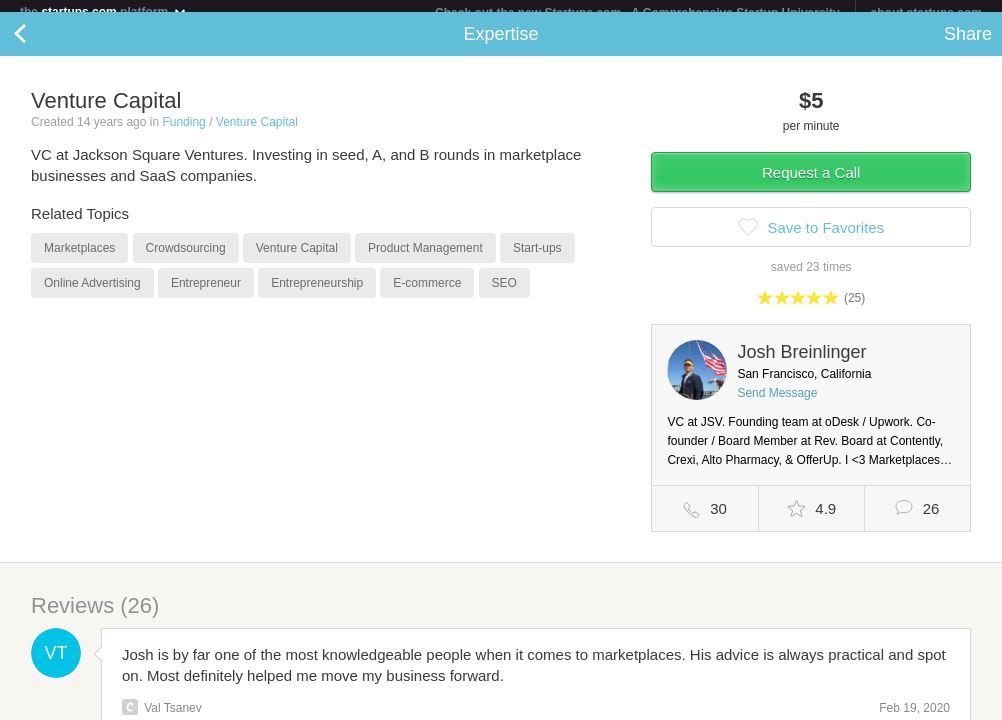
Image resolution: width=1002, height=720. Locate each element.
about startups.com (926, 13)
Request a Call (811, 184)
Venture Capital (257, 134)
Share (968, 46)
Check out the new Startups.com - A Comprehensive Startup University (637, 13)
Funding (183, 134)
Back (40, 46)
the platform (104, 11)
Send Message (777, 405)
